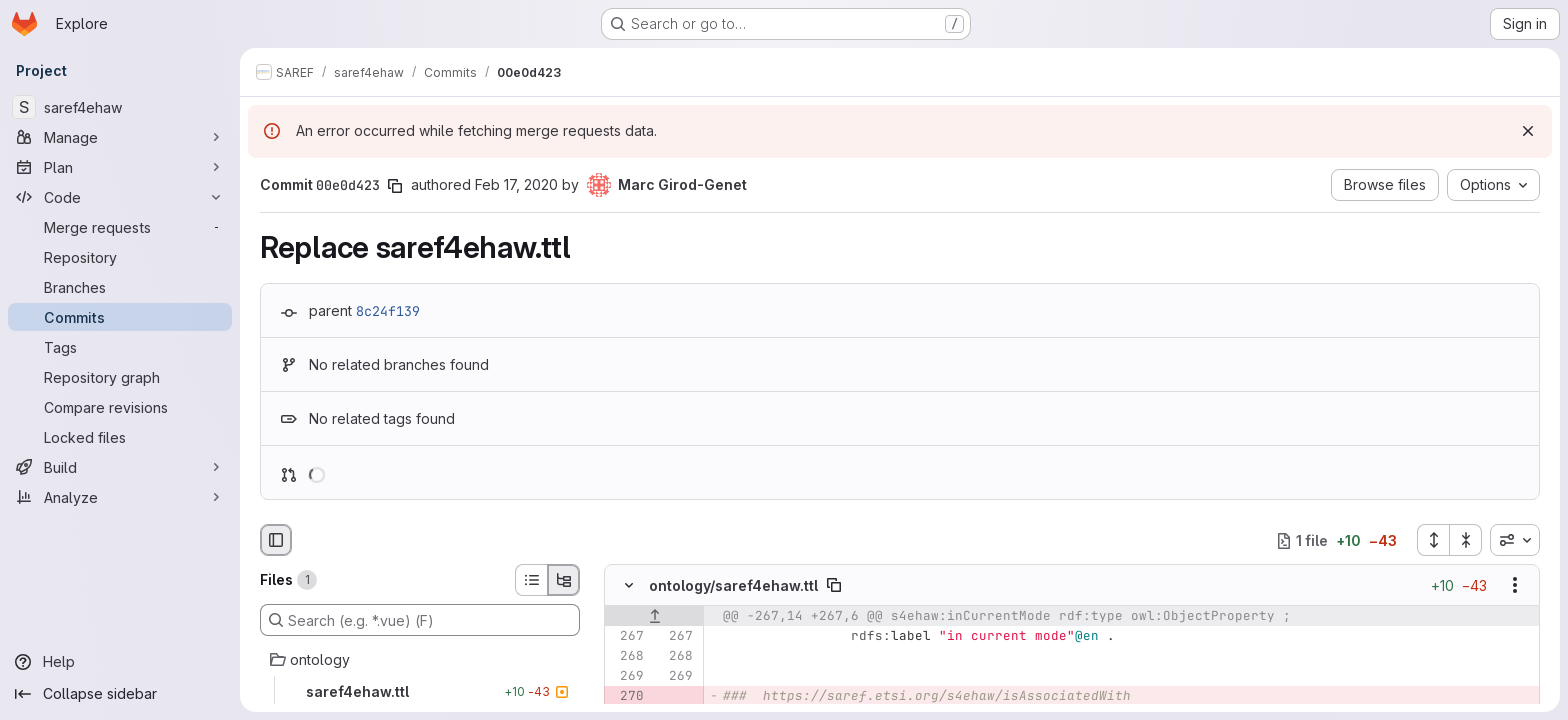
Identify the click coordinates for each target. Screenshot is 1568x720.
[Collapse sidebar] (120, 694)
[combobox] (1515, 540)
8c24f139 (388, 311)
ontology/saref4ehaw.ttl (733, 585)
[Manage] (120, 137)
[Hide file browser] (276, 540)
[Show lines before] (654, 617)
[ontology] (420, 660)
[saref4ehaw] (120, 107)
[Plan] (120, 167)
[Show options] (1515, 586)
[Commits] (120, 317)
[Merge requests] (120, 227)
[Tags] (120, 347)
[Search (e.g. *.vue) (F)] (420, 620)
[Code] (120, 197)
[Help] (120, 662)
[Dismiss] (1528, 131)
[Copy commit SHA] (395, 186)
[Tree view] (564, 580)
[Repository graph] (120, 377)
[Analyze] (120, 497)
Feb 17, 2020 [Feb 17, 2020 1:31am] (516, 184)
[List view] (531, 580)
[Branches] (120, 287)
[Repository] (120, 257)
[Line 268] (627, 657)
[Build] (120, 467)
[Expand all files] (1433, 540)
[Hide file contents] (629, 586)
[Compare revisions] (120, 407)
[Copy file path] (834, 586)
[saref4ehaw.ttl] (420, 692)
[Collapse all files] (1466, 540)
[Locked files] (120, 437)
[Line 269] (627, 677)
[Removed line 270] (627, 697)
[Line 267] (627, 637)
